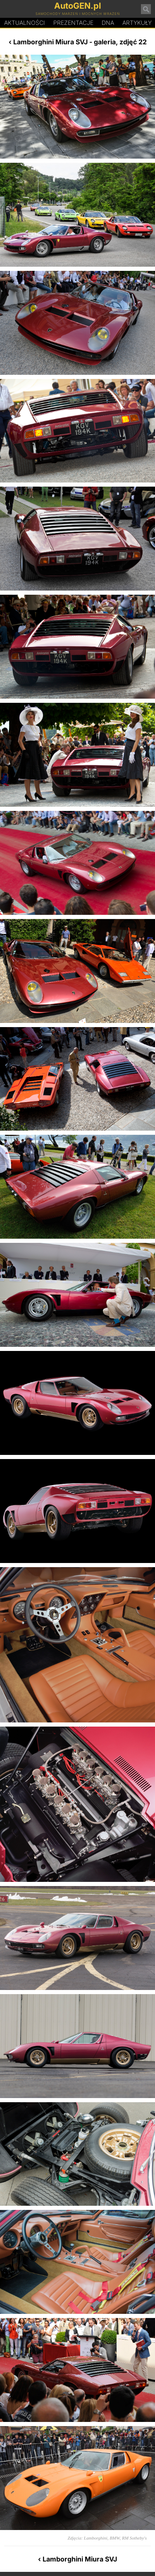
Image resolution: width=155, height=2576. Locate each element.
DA (108, 23)
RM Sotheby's (134, 2537)
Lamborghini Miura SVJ (50, 42)
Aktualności (24, 22)
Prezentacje (73, 22)
